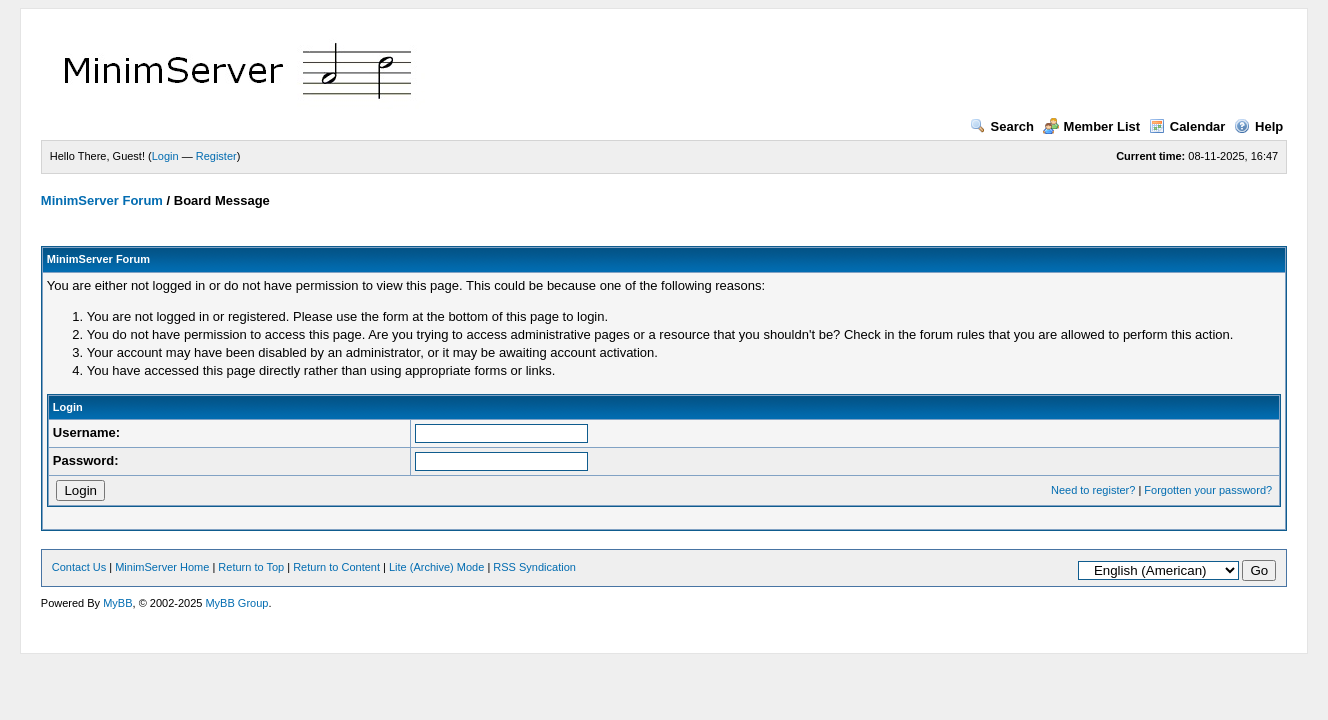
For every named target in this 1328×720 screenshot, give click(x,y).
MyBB (117, 603)
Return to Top (251, 567)
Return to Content (336, 567)
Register (216, 156)
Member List (1092, 126)
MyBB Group (236, 603)
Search (1002, 126)
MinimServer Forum (102, 200)
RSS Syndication (534, 567)
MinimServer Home (162, 567)
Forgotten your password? (1208, 490)
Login (165, 156)
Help (1258, 126)
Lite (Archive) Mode (436, 567)
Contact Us (79, 567)
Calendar (1187, 126)
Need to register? (1093, 490)
